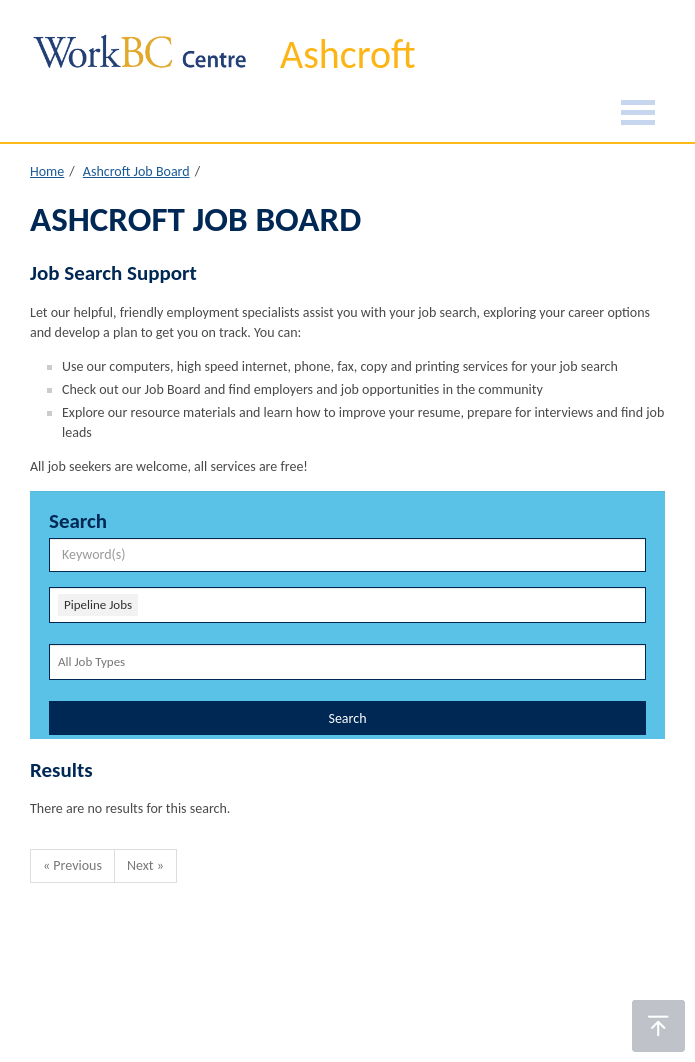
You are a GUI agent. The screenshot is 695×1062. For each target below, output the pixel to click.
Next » (145, 865)
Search (347, 718)
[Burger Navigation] (638, 115)
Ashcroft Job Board (136, 171)
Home (47, 171)
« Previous (72, 865)
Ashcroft (348, 54)
